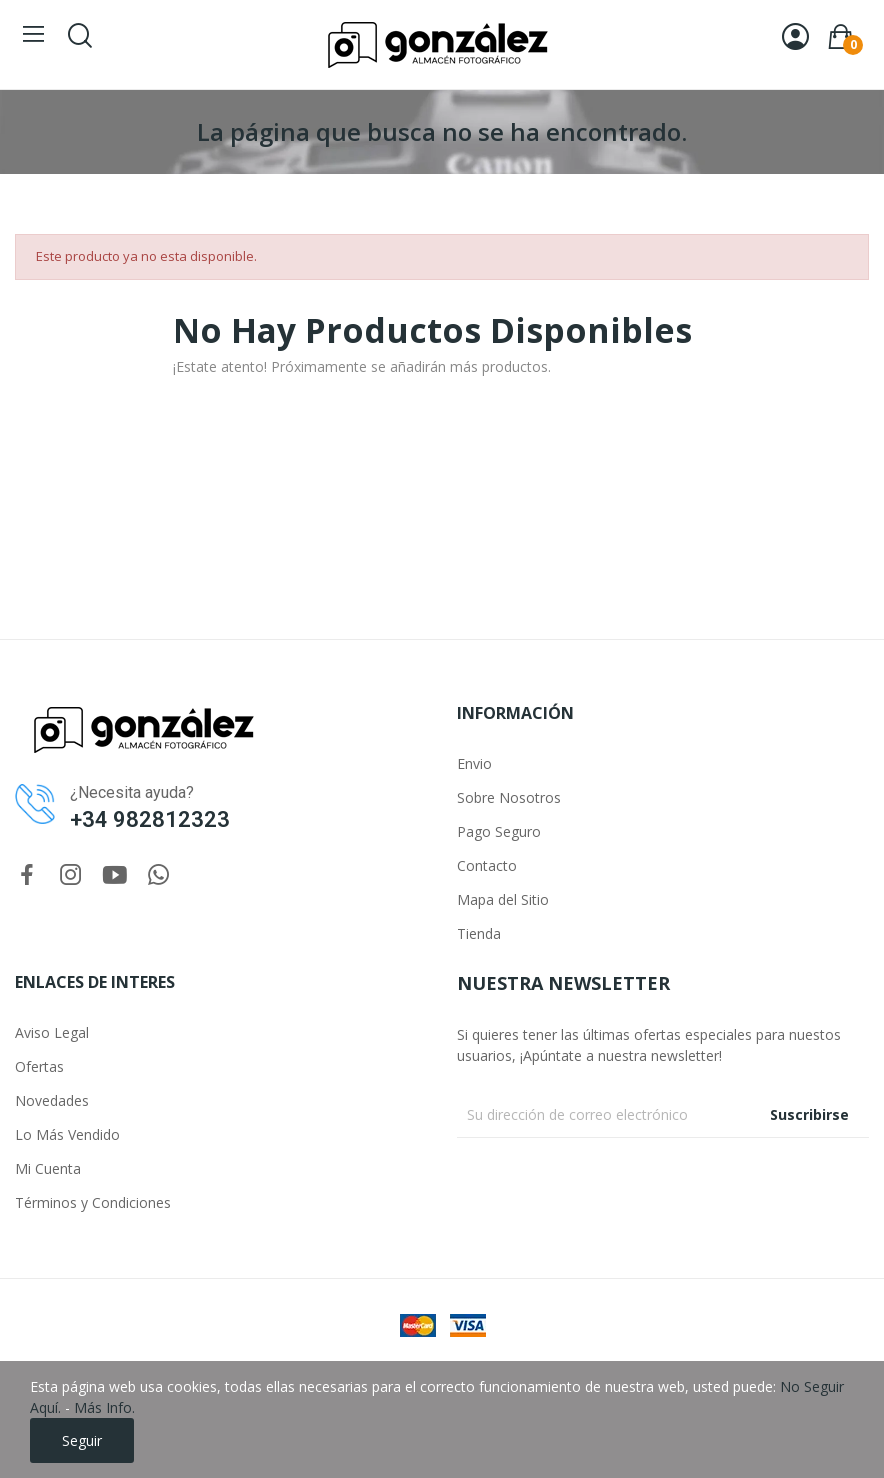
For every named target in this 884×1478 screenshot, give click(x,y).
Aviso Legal (52, 1032)
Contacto (487, 865)
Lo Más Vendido (67, 1134)
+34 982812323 (150, 819)
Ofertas (39, 1066)
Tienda (479, 933)
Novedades (52, 1100)
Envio (474, 763)
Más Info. (104, 1407)
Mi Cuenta (48, 1168)
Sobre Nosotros (509, 797)
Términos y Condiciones (93, 1202)
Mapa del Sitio (503, 899)
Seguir (82, 1440)
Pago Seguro (499, 831)
